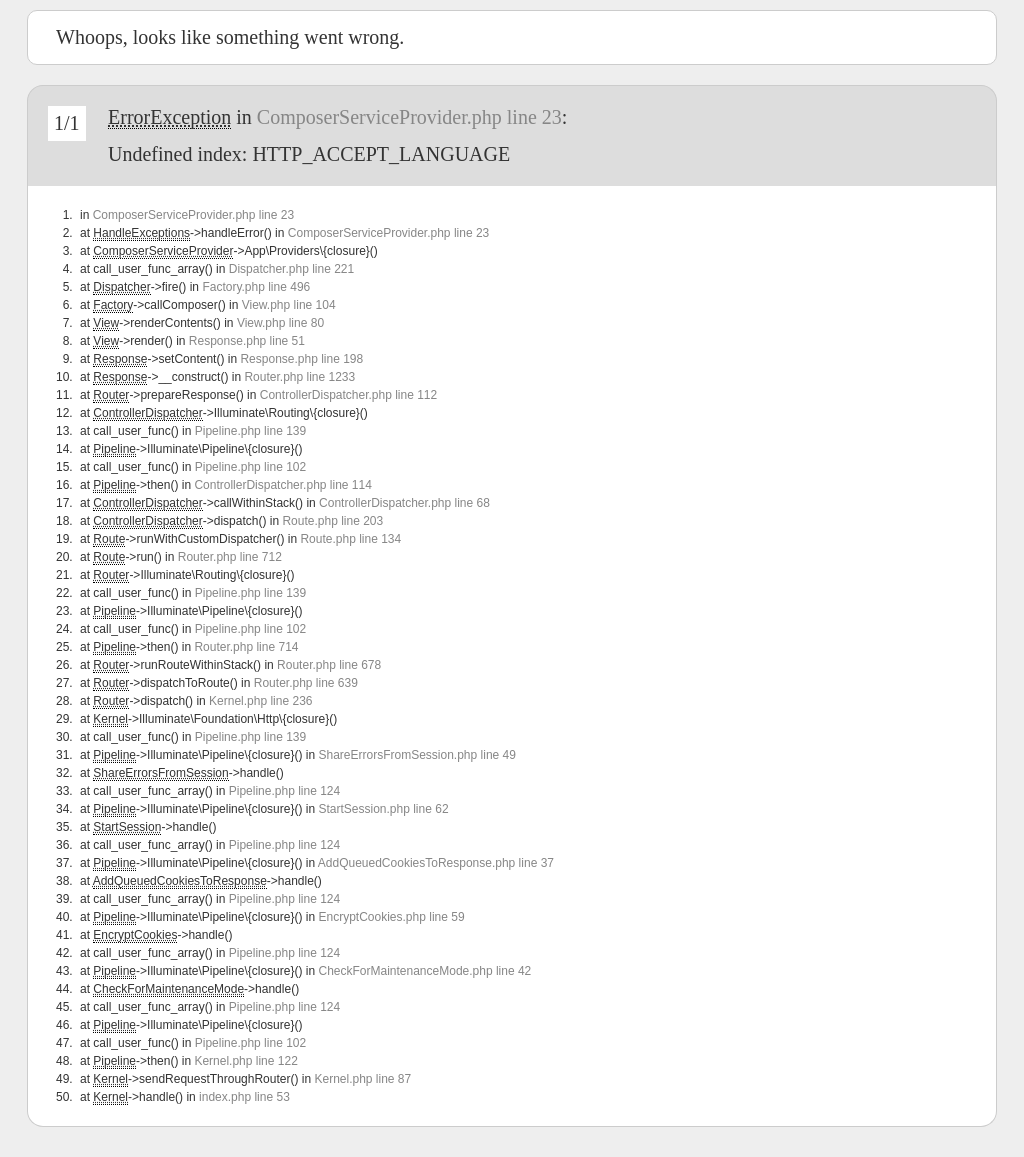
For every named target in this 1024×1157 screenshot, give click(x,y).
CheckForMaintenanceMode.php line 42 (424, 971)
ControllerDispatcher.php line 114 (282, 485)
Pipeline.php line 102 (250, 467)
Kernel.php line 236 (260, 701)
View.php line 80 (280, 323)
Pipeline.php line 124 (284, 791)
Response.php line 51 (247, 341)
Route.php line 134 (350, 539)
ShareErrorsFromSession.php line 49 (416, 755)
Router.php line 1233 (299, 377)
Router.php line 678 (329, 665)
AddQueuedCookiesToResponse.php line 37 (436, 863)
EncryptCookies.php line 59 (391, 917)
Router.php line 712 (230, 557)
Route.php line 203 (332, 521)
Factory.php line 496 (256, 287)
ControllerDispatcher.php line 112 (348, 395)
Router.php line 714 (246, 647)
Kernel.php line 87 (362, 1079)
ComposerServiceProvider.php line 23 (409, 117)
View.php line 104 (289, 305)
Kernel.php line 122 (245, 1061)
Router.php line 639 (306, 683)
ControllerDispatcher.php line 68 (404, 503)
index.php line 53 (244, 1097)
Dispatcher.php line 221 (291, 269)
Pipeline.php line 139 (250, 431)
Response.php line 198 (301, 359)
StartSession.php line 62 (383, 809)
